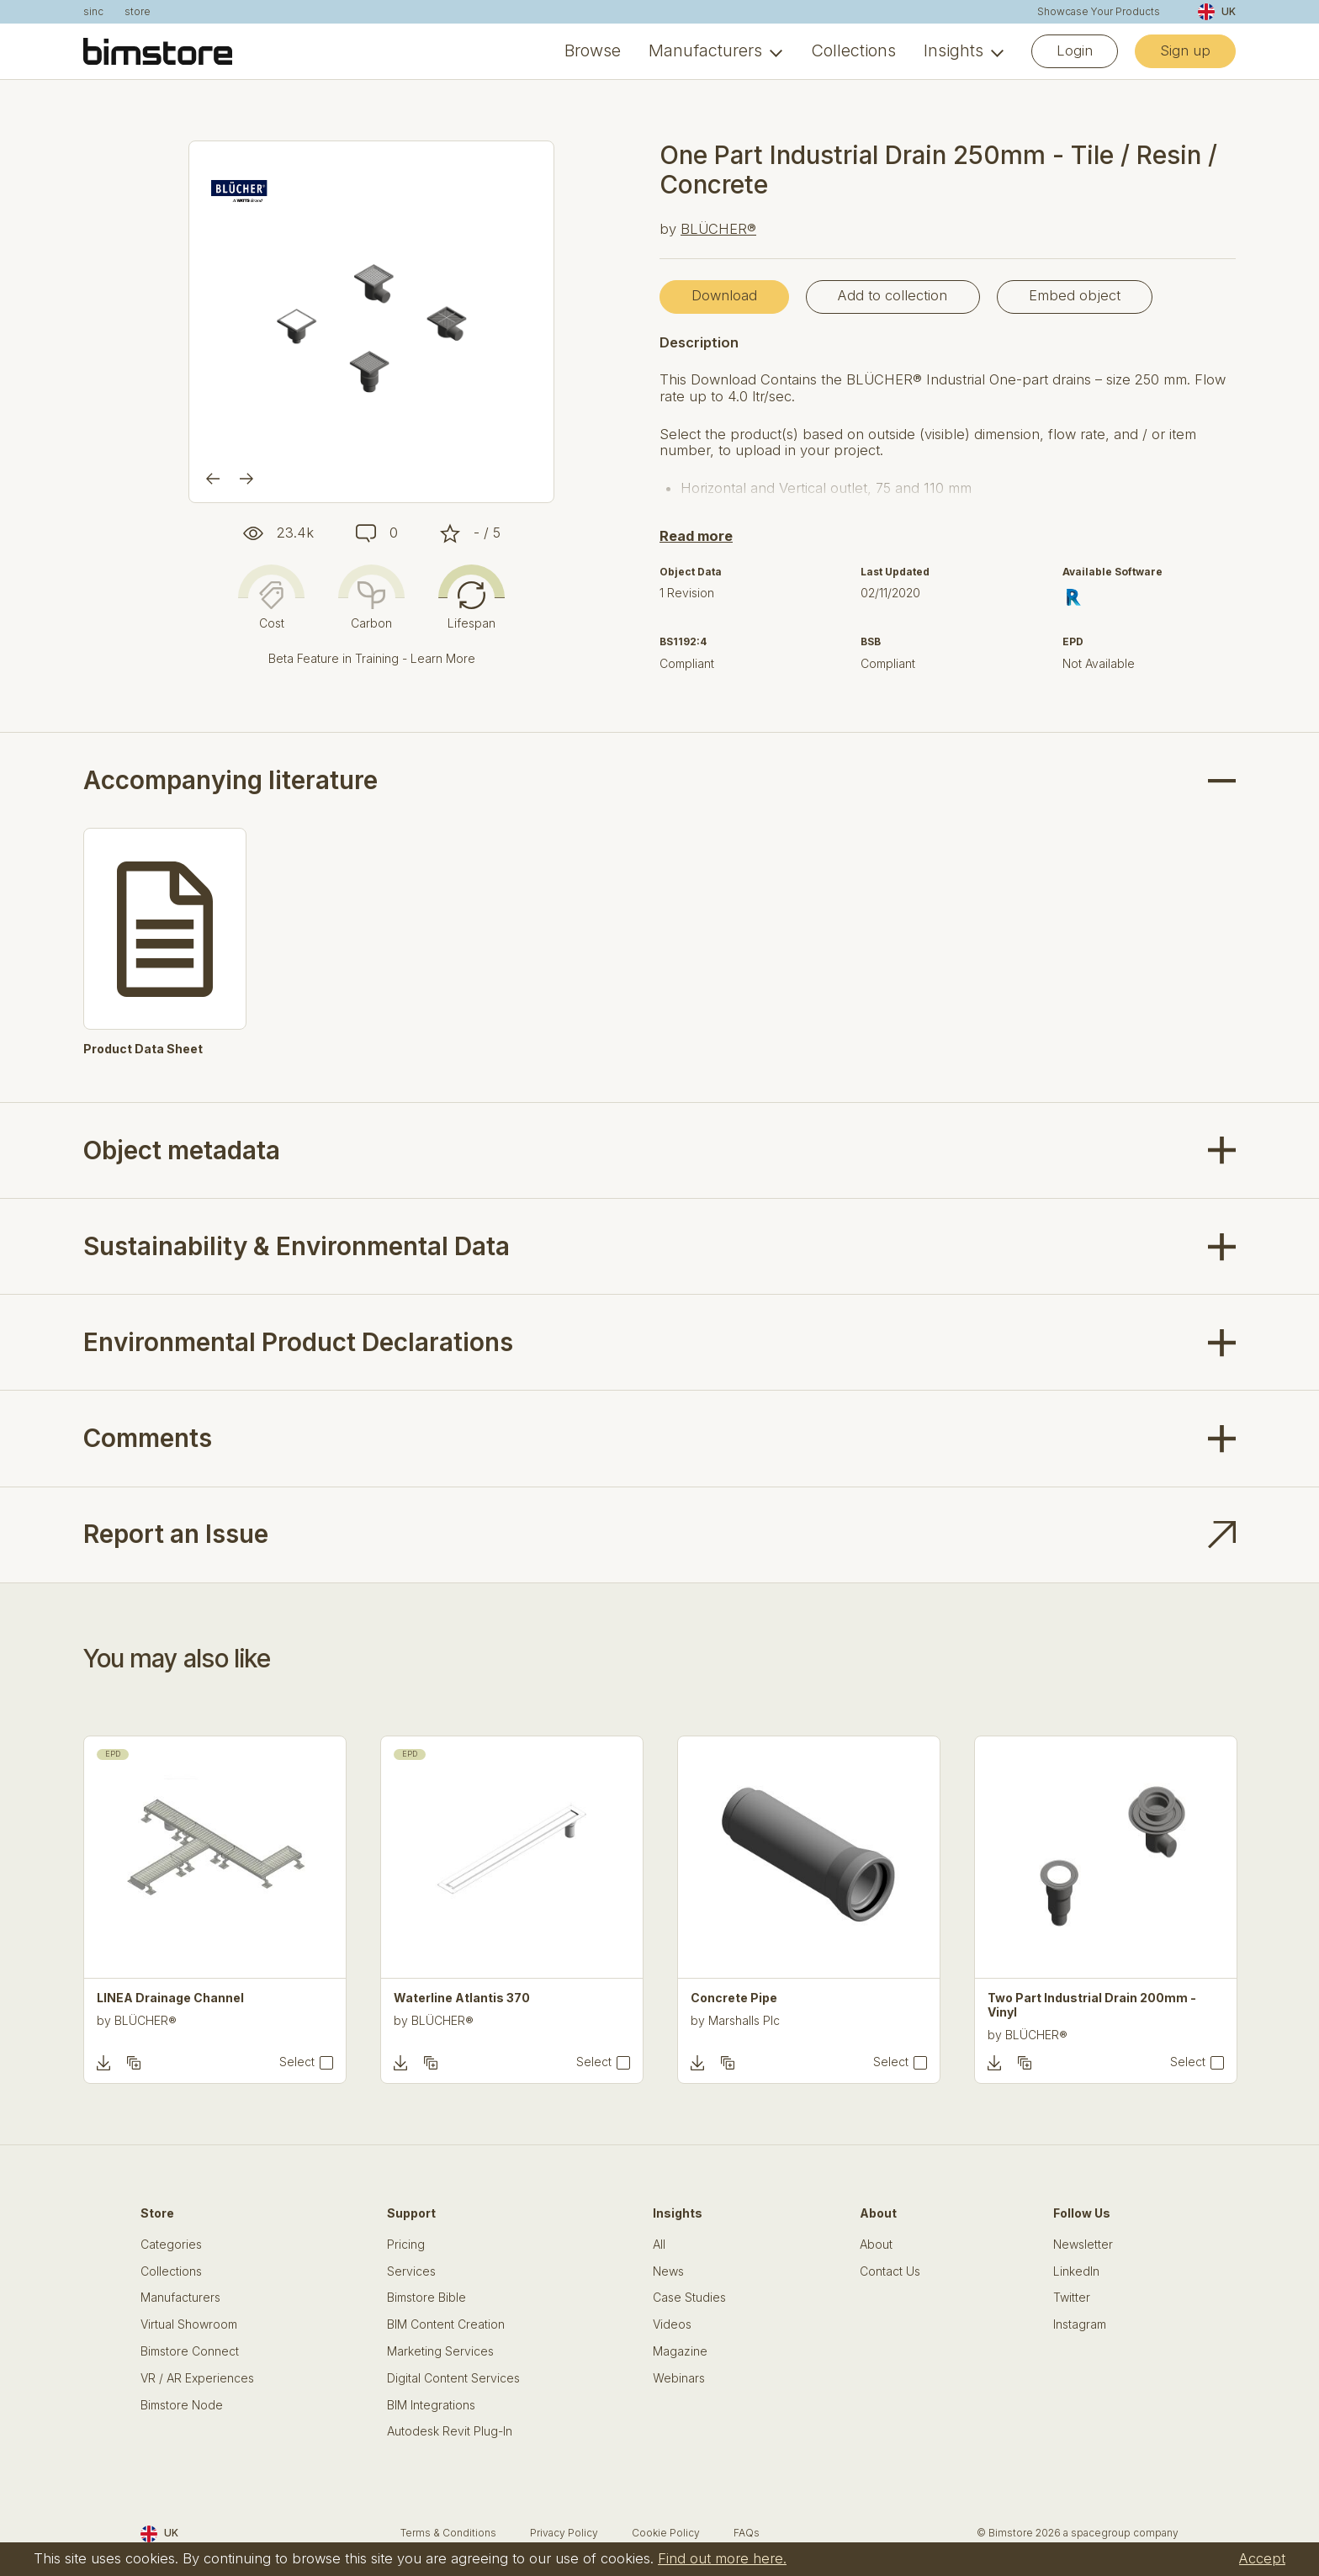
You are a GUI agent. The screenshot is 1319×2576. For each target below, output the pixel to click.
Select (297, 2062)
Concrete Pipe (734, 1998)
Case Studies (689, 2297)
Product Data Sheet (143, 1049)
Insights (953, 51)
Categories (171, 2244)
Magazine (680, 2351)
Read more (696, 535)
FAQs (747, 2532)
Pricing (406, 2244)
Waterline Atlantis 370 (462, 1998)
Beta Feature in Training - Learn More (371, 658)
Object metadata (181, 1150)
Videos (672, 2324)
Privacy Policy (564, 2532)
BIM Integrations (431, 2405)
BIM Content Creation (446, 2324)
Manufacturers (705, 51)
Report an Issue (175, 1534)
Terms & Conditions (448, 2532)
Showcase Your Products (1098, 12)
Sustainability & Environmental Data (296, 1246)
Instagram (1079, 2324)
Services (411, 2271)
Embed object (1074, 295)
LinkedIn (1076, 2271)
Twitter (1071, 2297)
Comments (147, 1438)
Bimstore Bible (426, 2297)
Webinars (679, 2378)
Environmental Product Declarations (298, 1342)
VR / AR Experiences (197, 2378)
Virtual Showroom (188, 2324)
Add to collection (892, 295)
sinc (93, 12)
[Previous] (213, 479)
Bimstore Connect (189, 2351)
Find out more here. (722, 2558)
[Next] (246, 479)
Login (1075, 50)
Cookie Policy (666, 2532)
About (876, 2244)
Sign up (1185, 50)
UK (1217, 11)
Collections (853, 51)
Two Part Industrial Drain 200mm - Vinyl (1092, 2005)
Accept (1262, 2558)
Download (724, 295)
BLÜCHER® (718, 228)
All (659, 2244)
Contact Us (890, 2271)
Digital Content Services (453, 2378)
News (668, 2271)
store (137, 12)
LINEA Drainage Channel (170, 1998)
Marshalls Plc (744, 2020)
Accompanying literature (230, 780)
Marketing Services (440, 2351)
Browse (592, 51)
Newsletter (1083, 2244)
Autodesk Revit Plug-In (449, 2431)
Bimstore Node (181, 2405)
